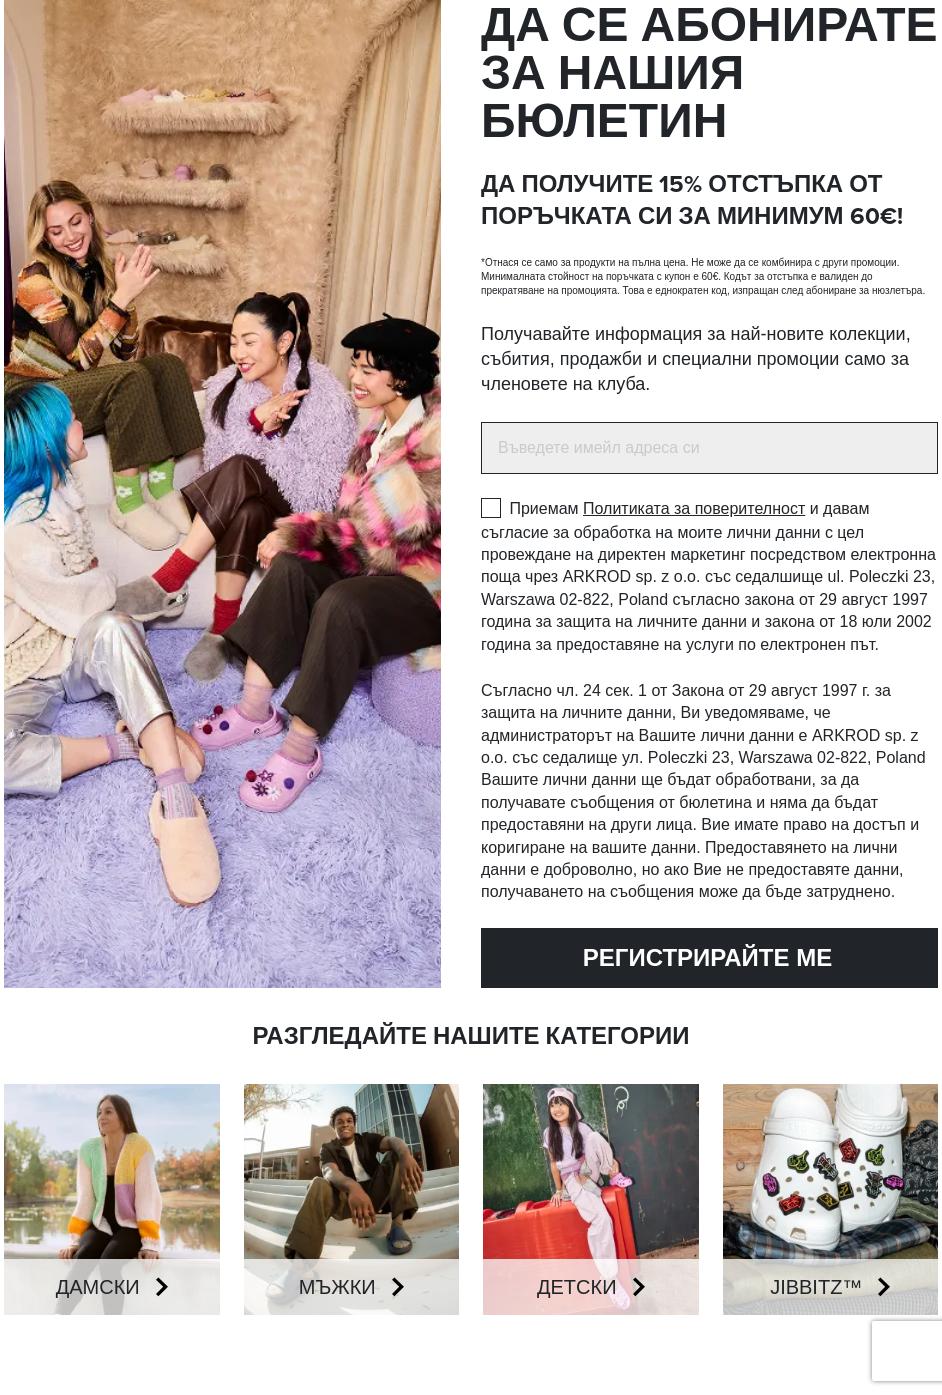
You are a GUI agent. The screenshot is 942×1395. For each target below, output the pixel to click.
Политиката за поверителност (694, 508)
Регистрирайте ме (689, 957)
